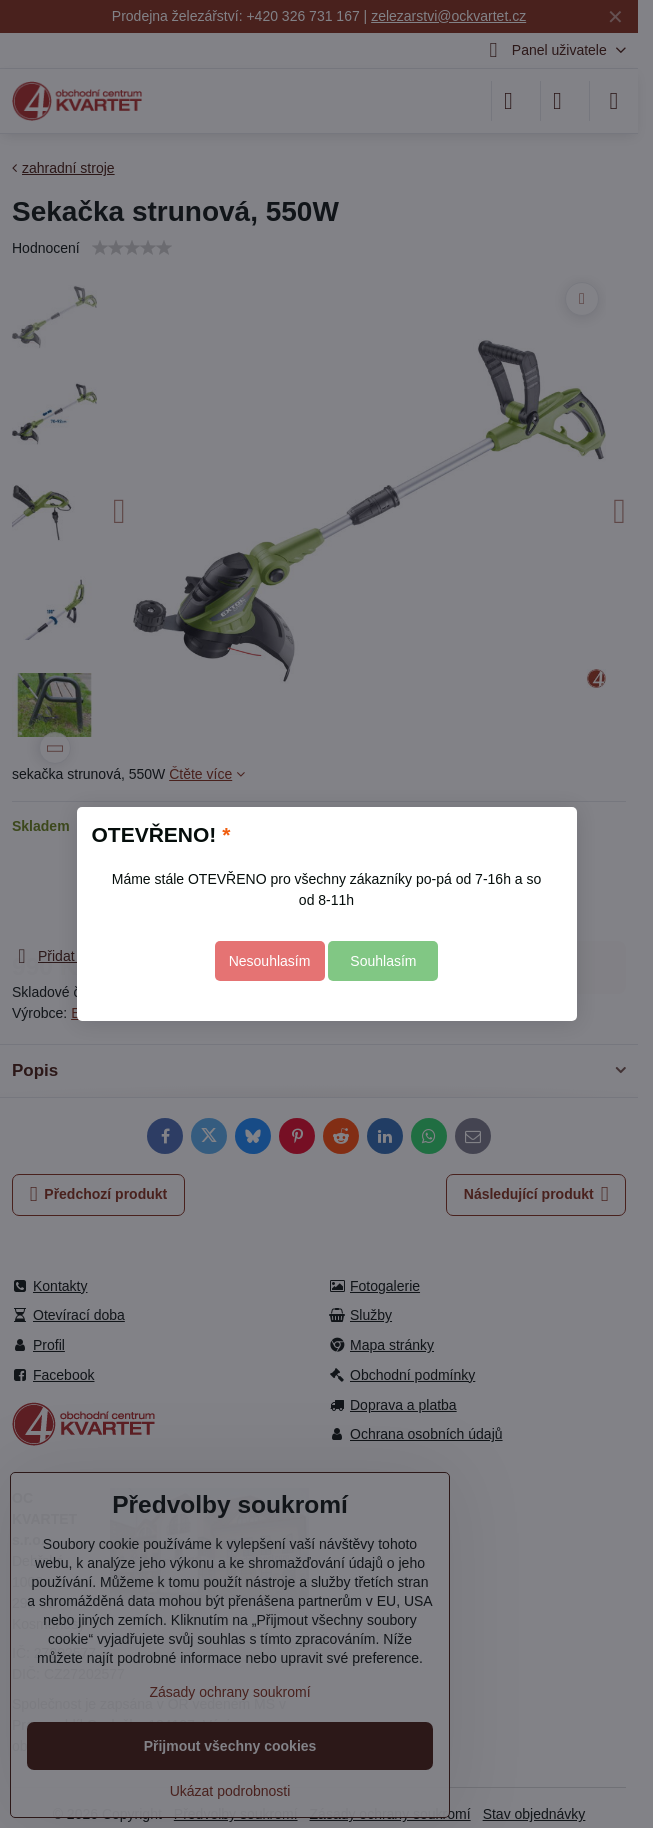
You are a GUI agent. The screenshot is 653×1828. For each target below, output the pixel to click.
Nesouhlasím (270, 961)
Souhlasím (383, 961)
